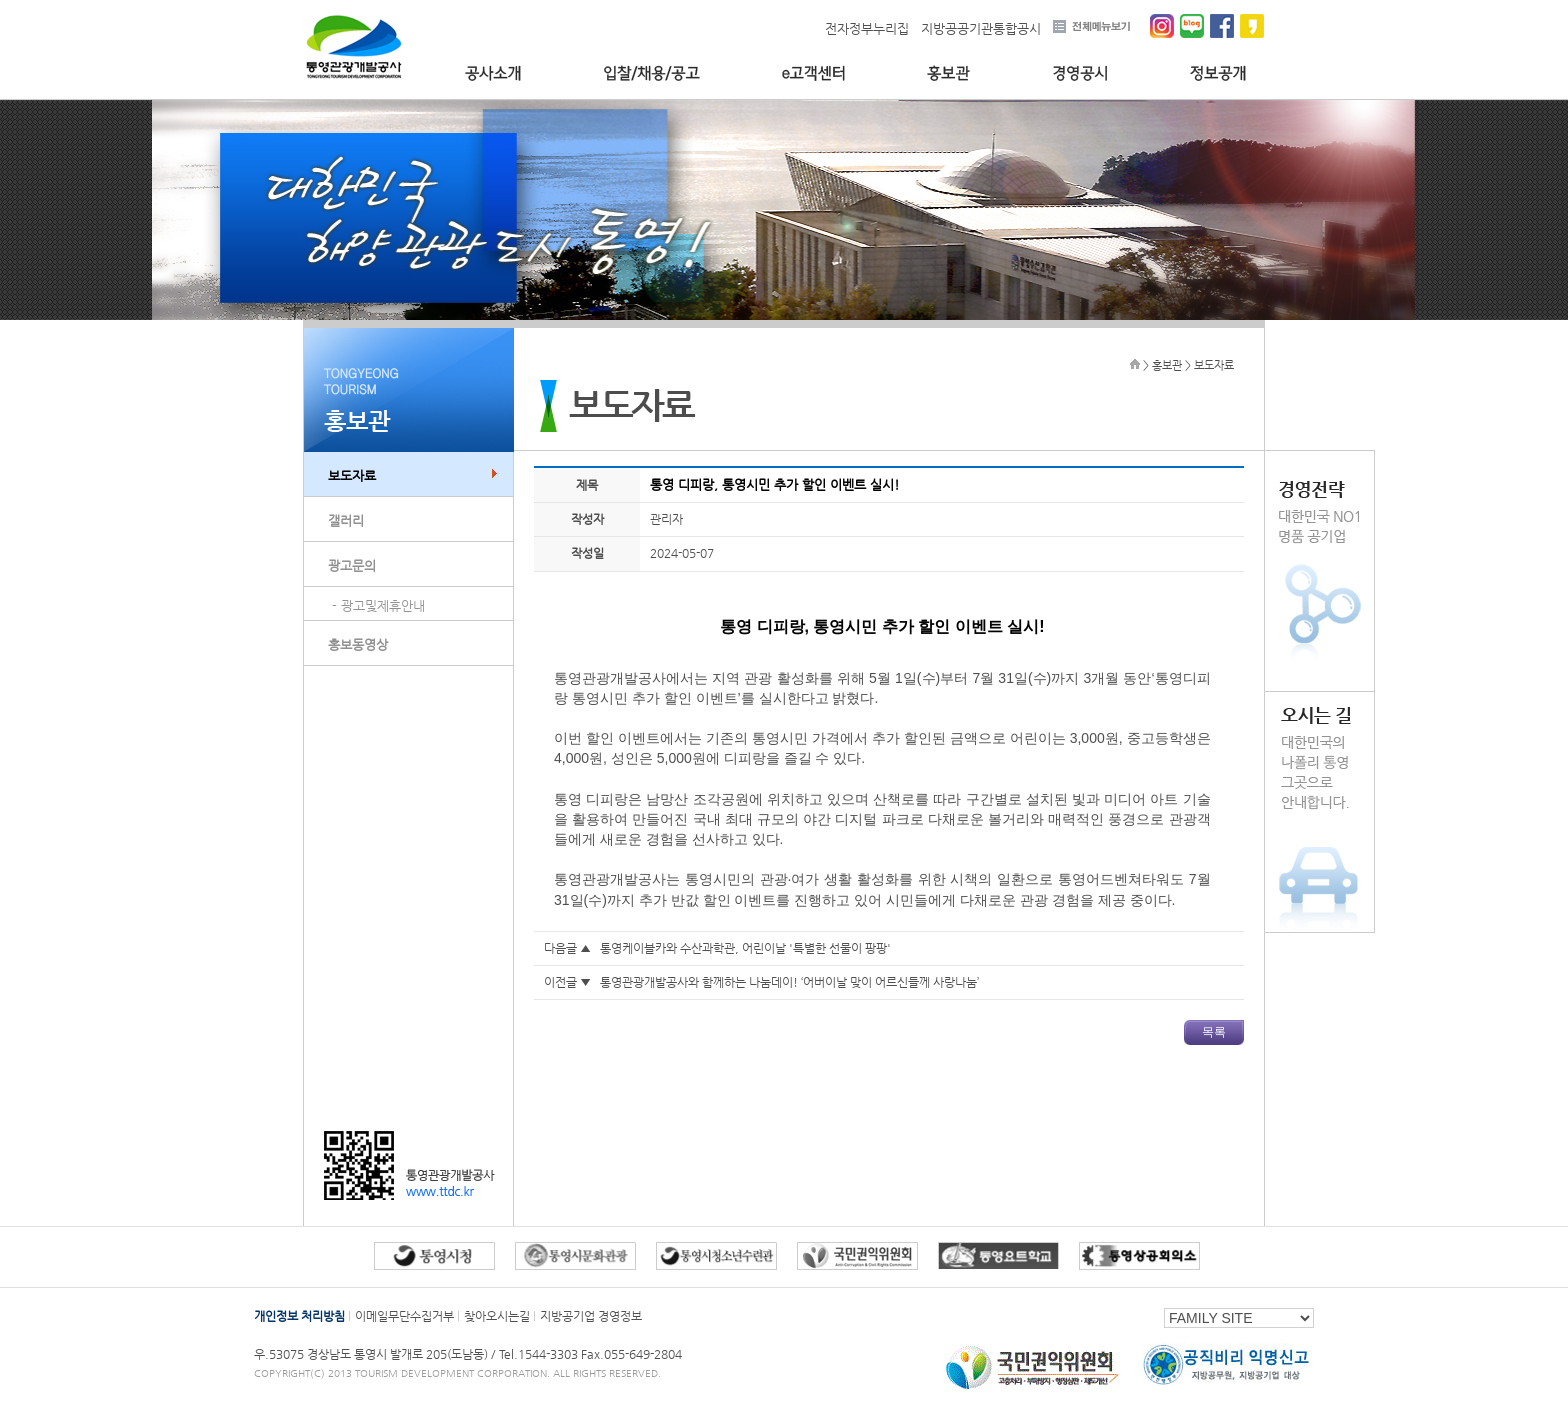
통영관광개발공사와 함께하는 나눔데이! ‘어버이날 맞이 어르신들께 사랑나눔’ (789, 982)
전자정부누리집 (867, 28)
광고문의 (352, 565)
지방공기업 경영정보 (591, 1316)
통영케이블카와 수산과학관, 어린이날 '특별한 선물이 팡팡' (745, 948)
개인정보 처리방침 (299, 1316)
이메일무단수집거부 (404, 1316)
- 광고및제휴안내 (378, 605)
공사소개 (493, 73)
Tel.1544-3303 (540, 1354)
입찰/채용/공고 (651, 73)
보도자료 (352, 475)
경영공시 (1080, 73)
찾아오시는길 (497, 1316)
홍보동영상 (358, 644)
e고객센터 (813, 73)
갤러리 (346, 520)
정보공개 (1218, 73)
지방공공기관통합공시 (981, 28)
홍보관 (948, 73)
